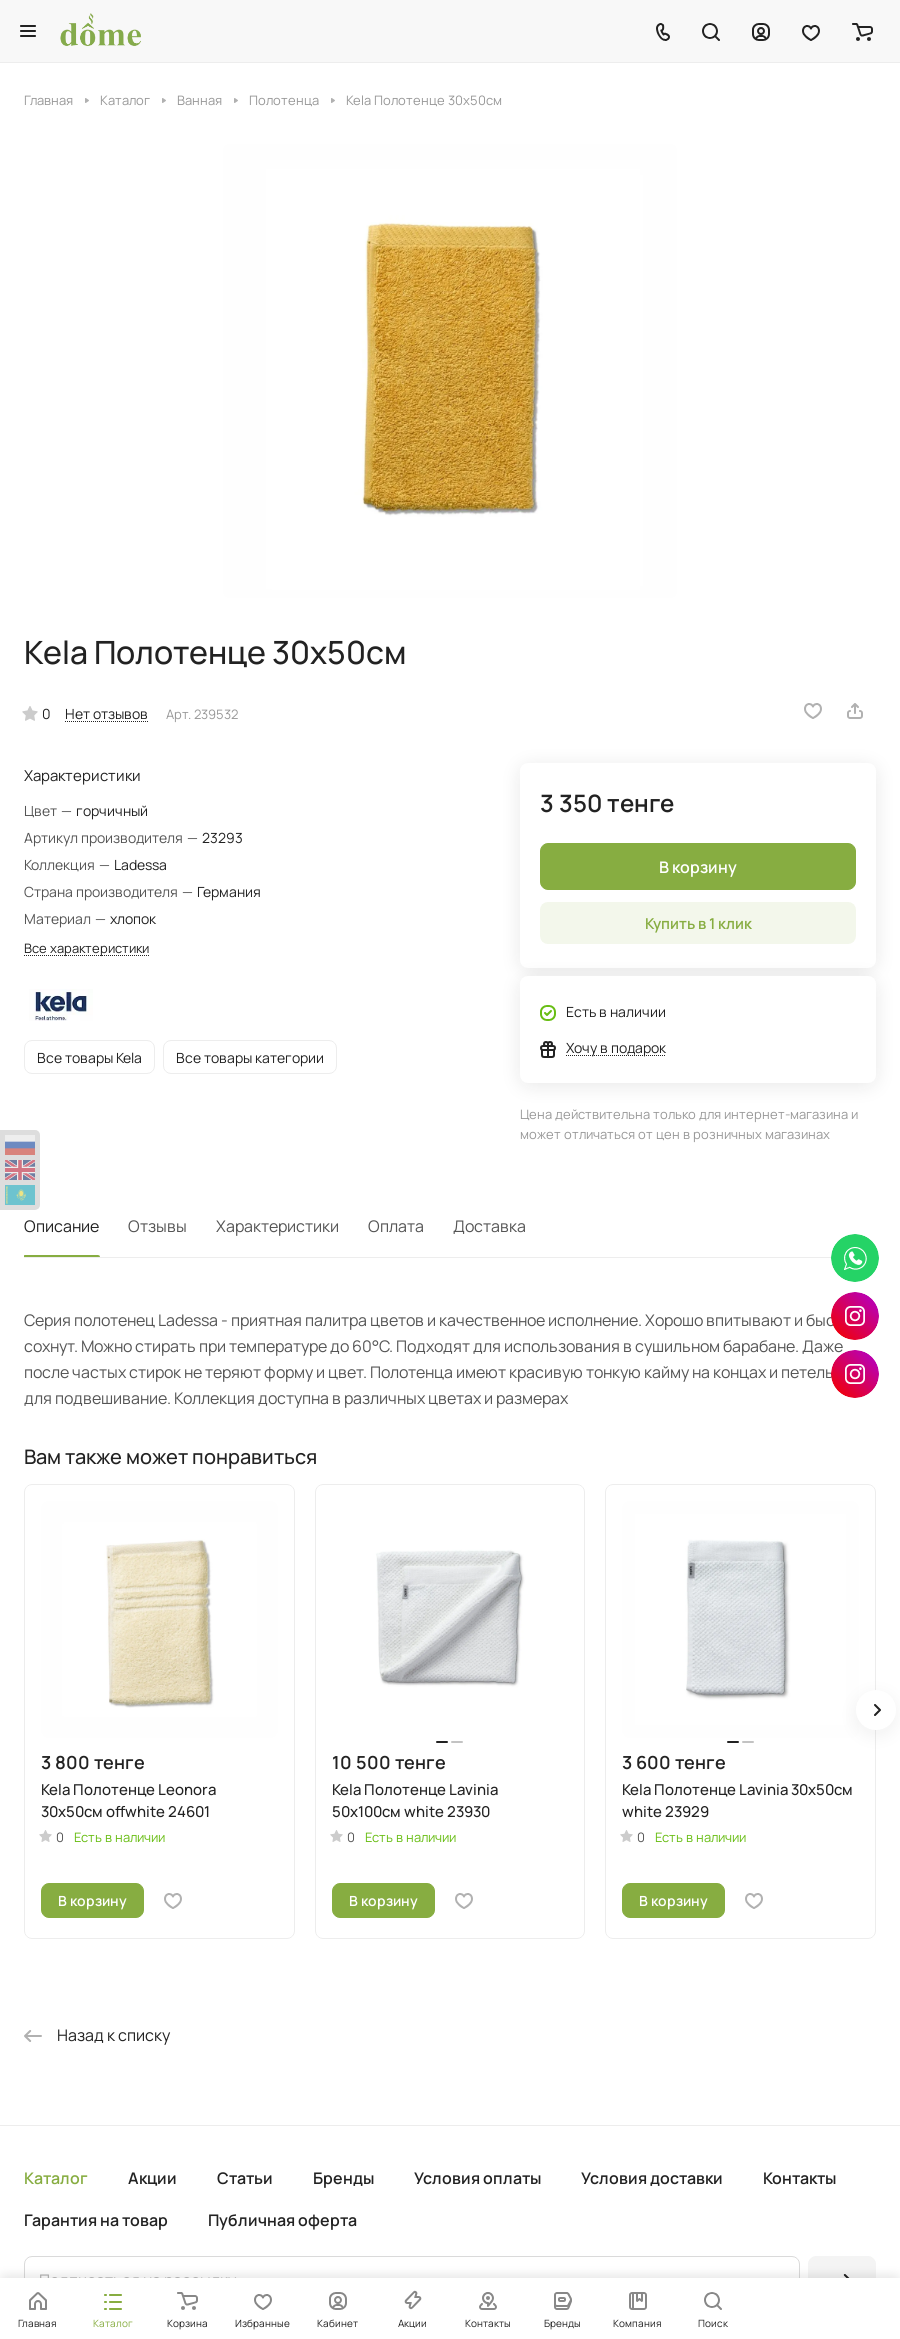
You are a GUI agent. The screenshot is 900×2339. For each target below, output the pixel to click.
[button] (876, 1710)
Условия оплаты (477, 2178)
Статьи (245, 2178)
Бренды (343, 2178)
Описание (61, 1226)
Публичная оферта (282, 2220)
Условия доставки (652, 2178)
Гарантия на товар (96, 2220)
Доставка (489, 1226)
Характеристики (277, 1226)
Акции (152, 2178)
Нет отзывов (106, 713)
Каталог (56, 2178)
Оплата (396, 1226)
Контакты (799, 2178)
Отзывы (157, 1226)
